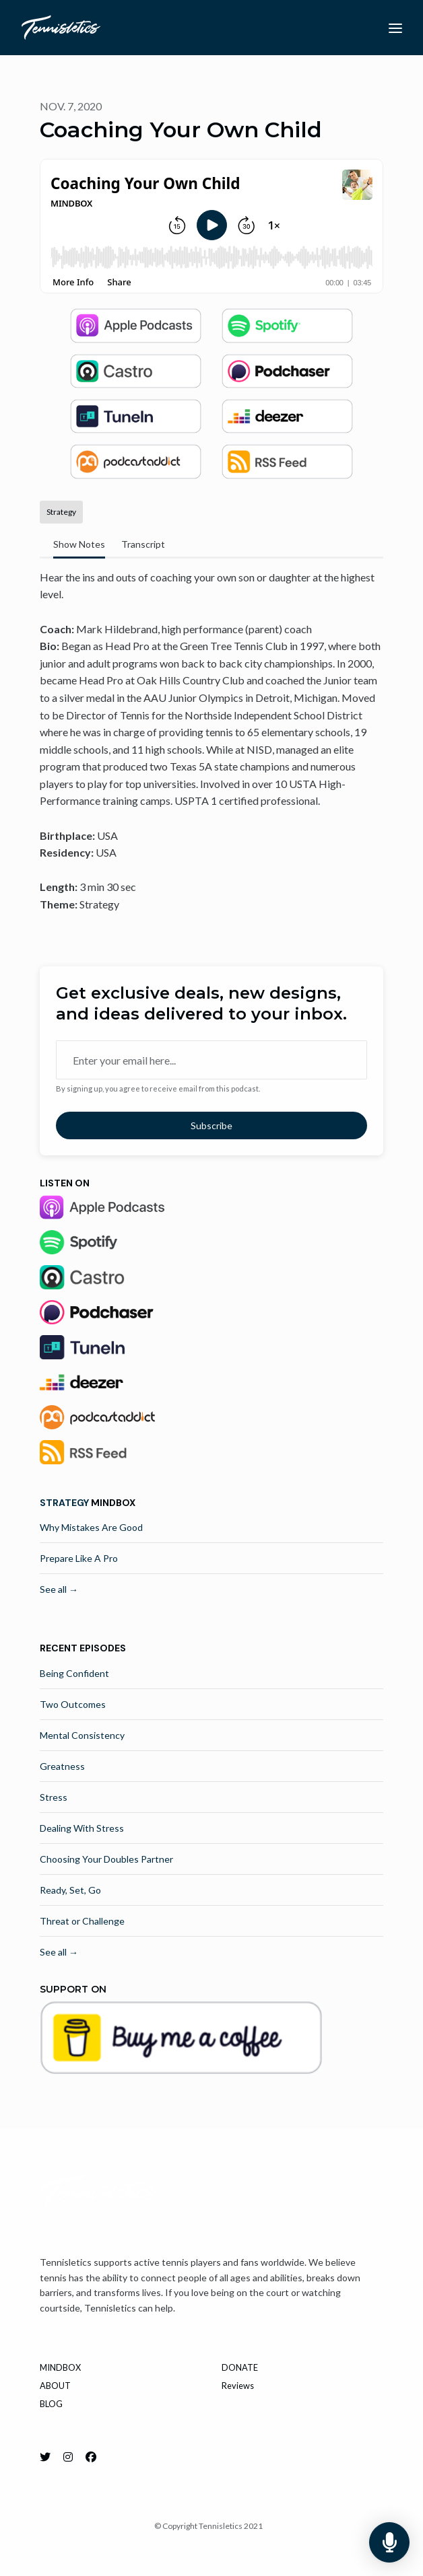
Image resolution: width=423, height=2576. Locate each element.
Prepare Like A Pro (79, 1558)
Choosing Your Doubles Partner (106, 1859)
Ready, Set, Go (70, 1890)
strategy (64, 1503)
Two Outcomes (73, 1704)
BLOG (51, 2403)
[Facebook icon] (91, 2456)
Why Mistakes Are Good (91, 1527)
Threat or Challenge (82, 1921)
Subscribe (211, 1125)
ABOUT (55, 2385)
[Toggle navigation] (395, 28)
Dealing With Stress (82, 1828)
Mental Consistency (82, 1735)
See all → (59, 1589)
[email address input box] (211, 1059)
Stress (53, 1797)
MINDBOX (60, 2367)
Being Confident (74, 1673)
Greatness (62, 1766)
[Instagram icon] (68, 2456)
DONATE (240, 2367)
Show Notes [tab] (79, 544)
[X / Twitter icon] (45, 2456)
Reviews (238, 2385)
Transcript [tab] (143, 544)
